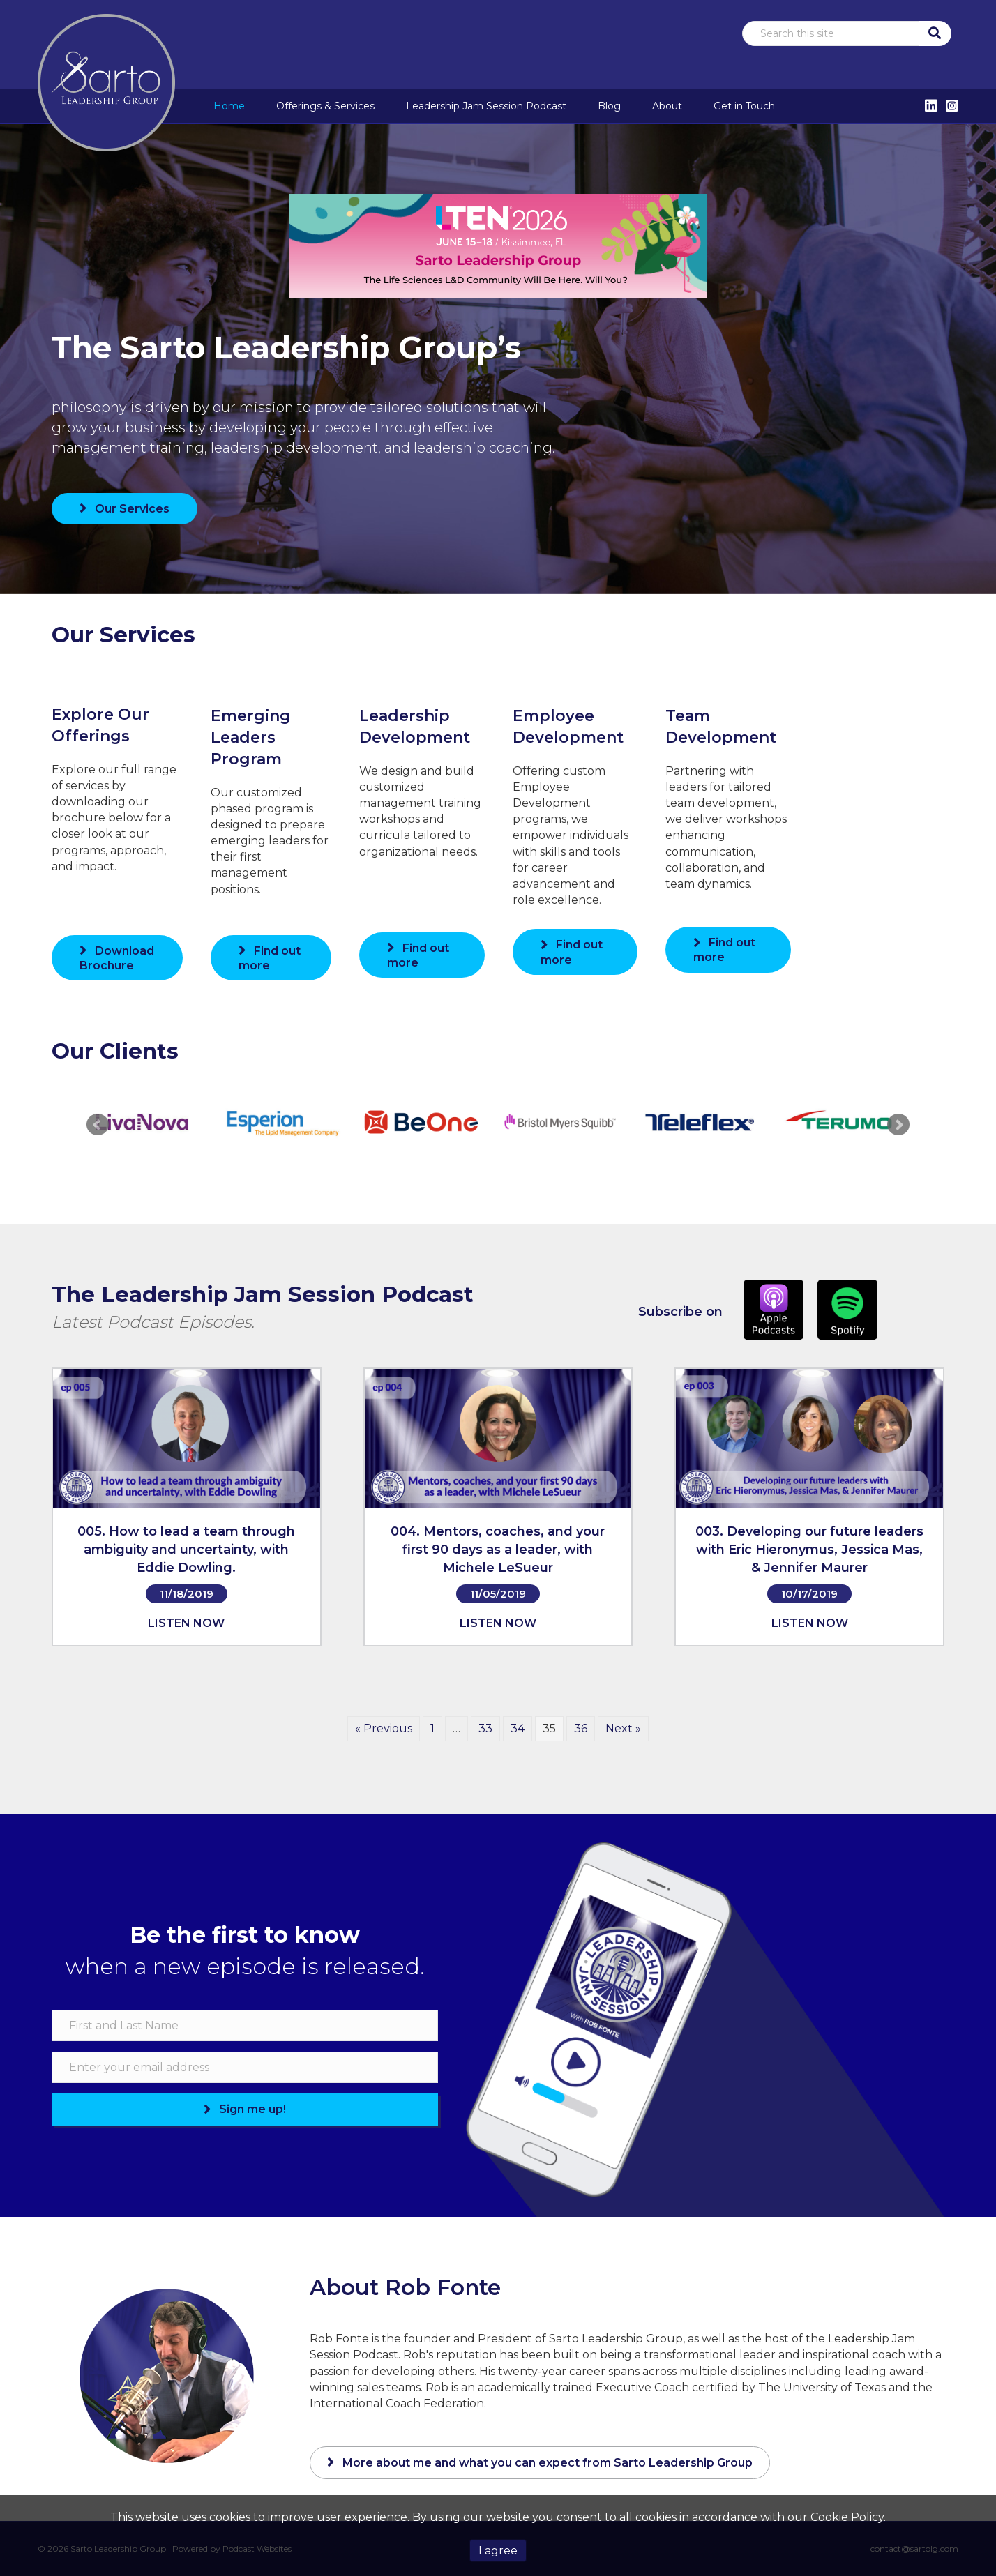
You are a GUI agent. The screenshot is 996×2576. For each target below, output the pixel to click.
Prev (97, 1125)
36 (580, 1728)
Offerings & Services (325, 106)
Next (898, 1125)
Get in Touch (744, 106)
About (667, 106)
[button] (933, 33)
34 (518, 1728)
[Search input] (830, 33)
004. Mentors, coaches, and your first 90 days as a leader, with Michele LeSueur (498, 1549)
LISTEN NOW (186, 1623)
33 (485, 1728)
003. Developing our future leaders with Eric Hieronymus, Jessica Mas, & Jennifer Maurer (809, 1549)
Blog (609, 106)
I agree (498, 2550)
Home (229, 106)
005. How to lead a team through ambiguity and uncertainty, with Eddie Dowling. (186, 1549)
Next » (623, 1728)
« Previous (383, 1728)
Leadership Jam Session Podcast (486, 106)
